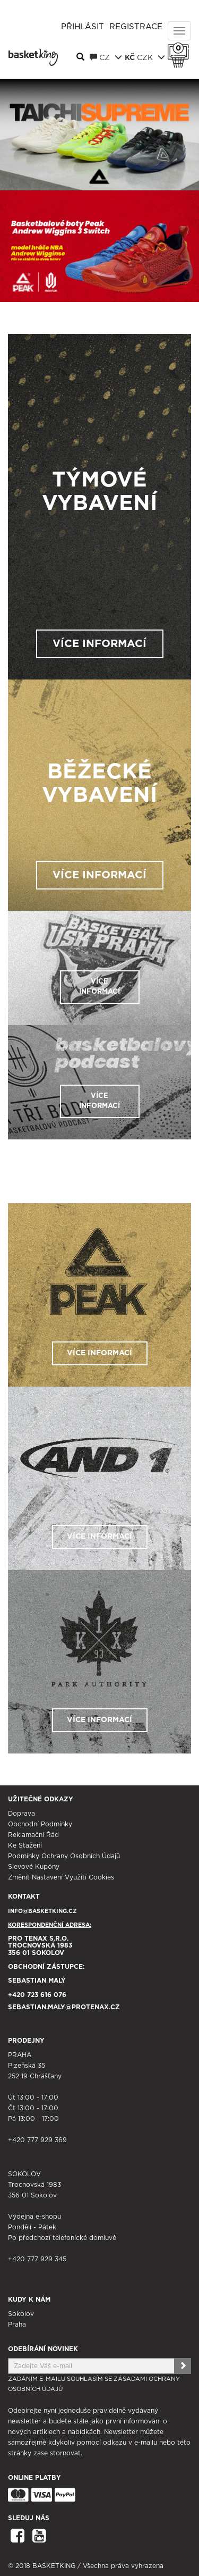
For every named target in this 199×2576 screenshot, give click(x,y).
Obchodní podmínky (40, 1824)
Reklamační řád (33, 1835)
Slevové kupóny (33, 1867)
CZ (106, 57)
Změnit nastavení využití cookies (61, 1877)
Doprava (21, 1813)
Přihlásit (82, 27)
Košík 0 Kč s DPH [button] (181, 48)
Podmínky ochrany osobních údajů (64, 1856)
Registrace (135, 27)
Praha (17, 2324)
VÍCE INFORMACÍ (99, 644)
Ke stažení (25, 1845)
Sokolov (21, 2314)
